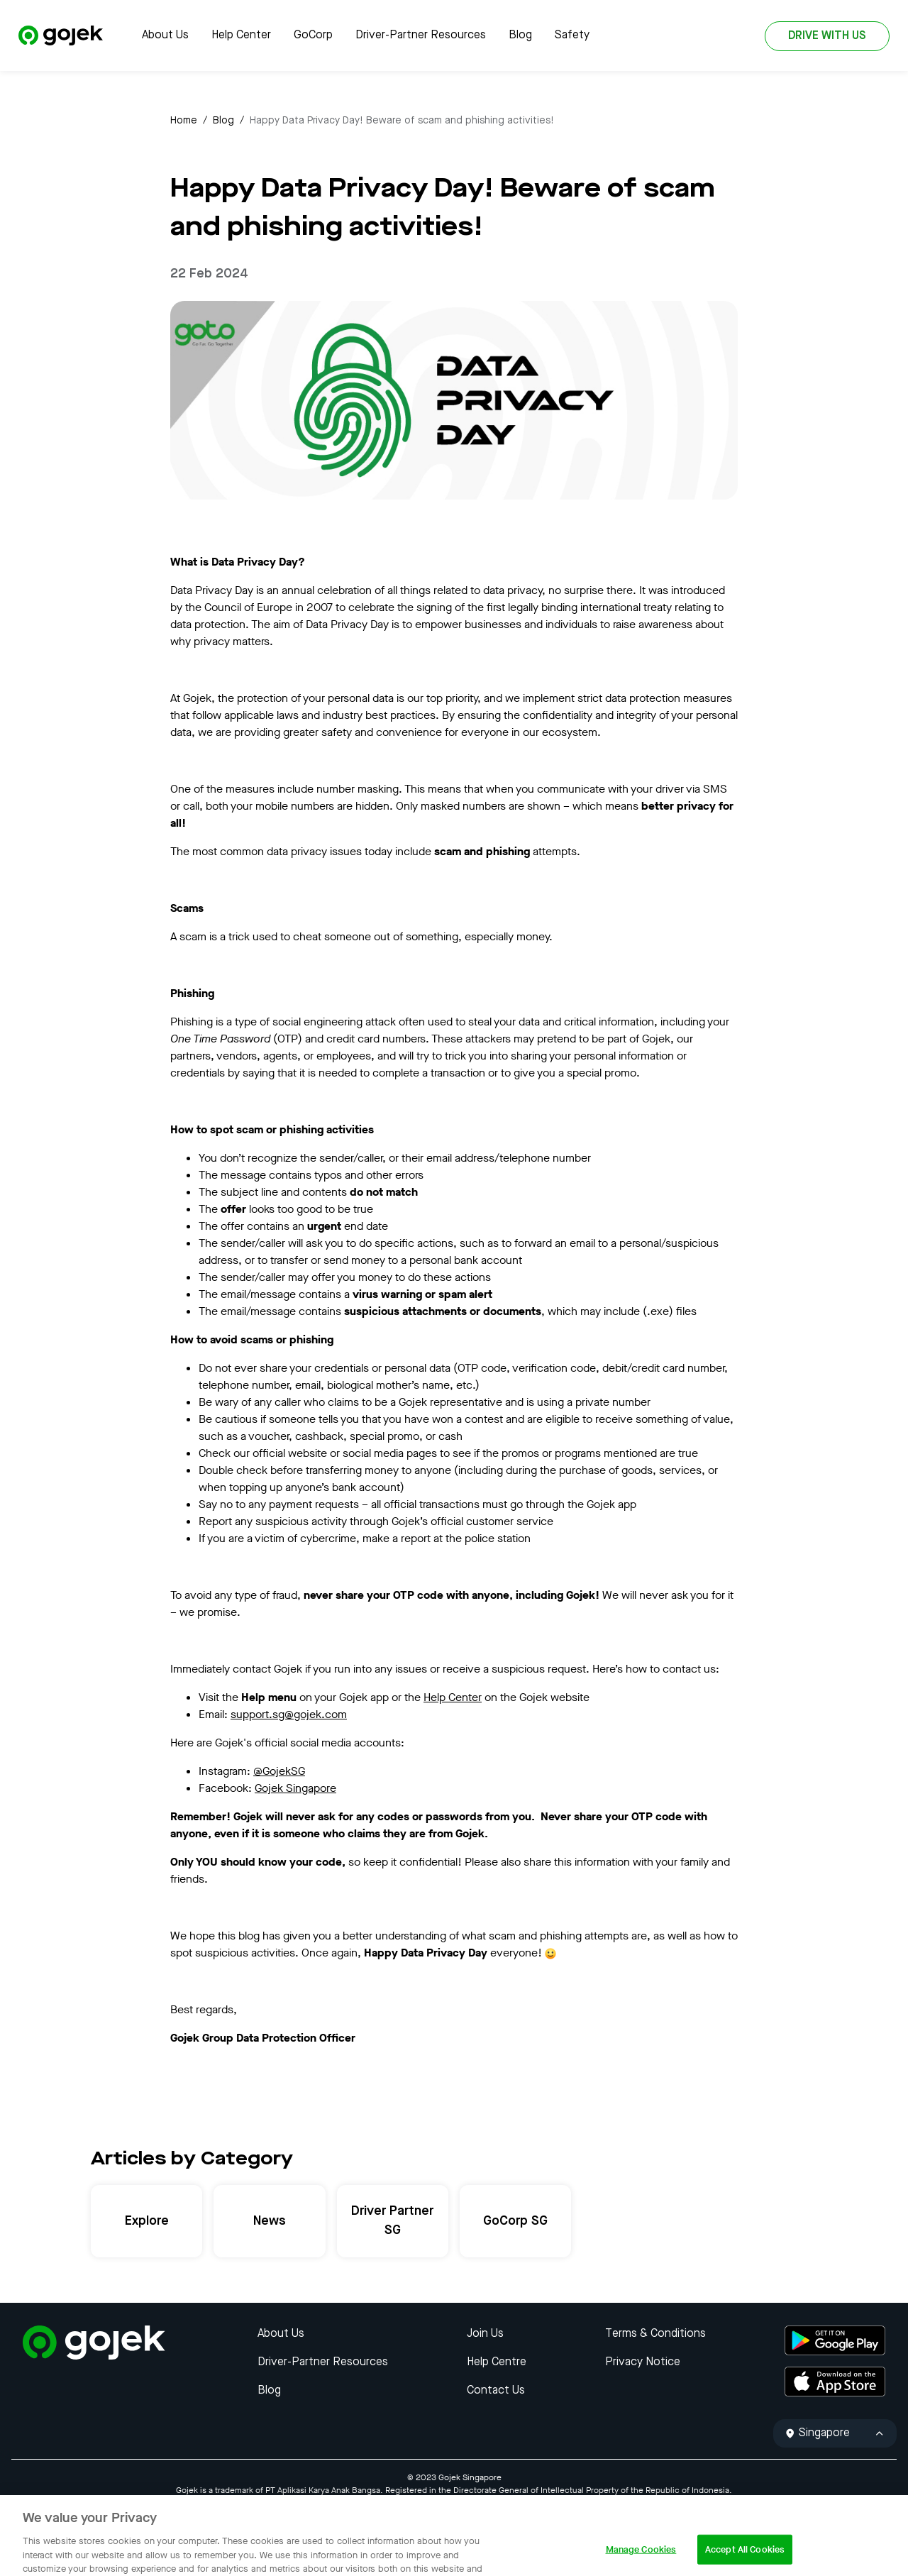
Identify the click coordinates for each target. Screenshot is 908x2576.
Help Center (241, 35)
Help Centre (496, 2362)
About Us (165, 35)
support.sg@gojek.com (289, 1714)
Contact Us (496, 2390)
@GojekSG (279, 1770)
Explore (147, 2221)
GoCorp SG (515, 2221)
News (269, 2221)
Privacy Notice (642, 2362)
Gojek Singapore (295, 1787)
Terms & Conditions (655, 2334)
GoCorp (313, 35)
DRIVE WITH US (827, 36)
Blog (520, 35)
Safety (572, 35)
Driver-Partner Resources (420, 35)
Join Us (485, 2334)
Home (183, 121)
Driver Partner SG (392, 2221)
